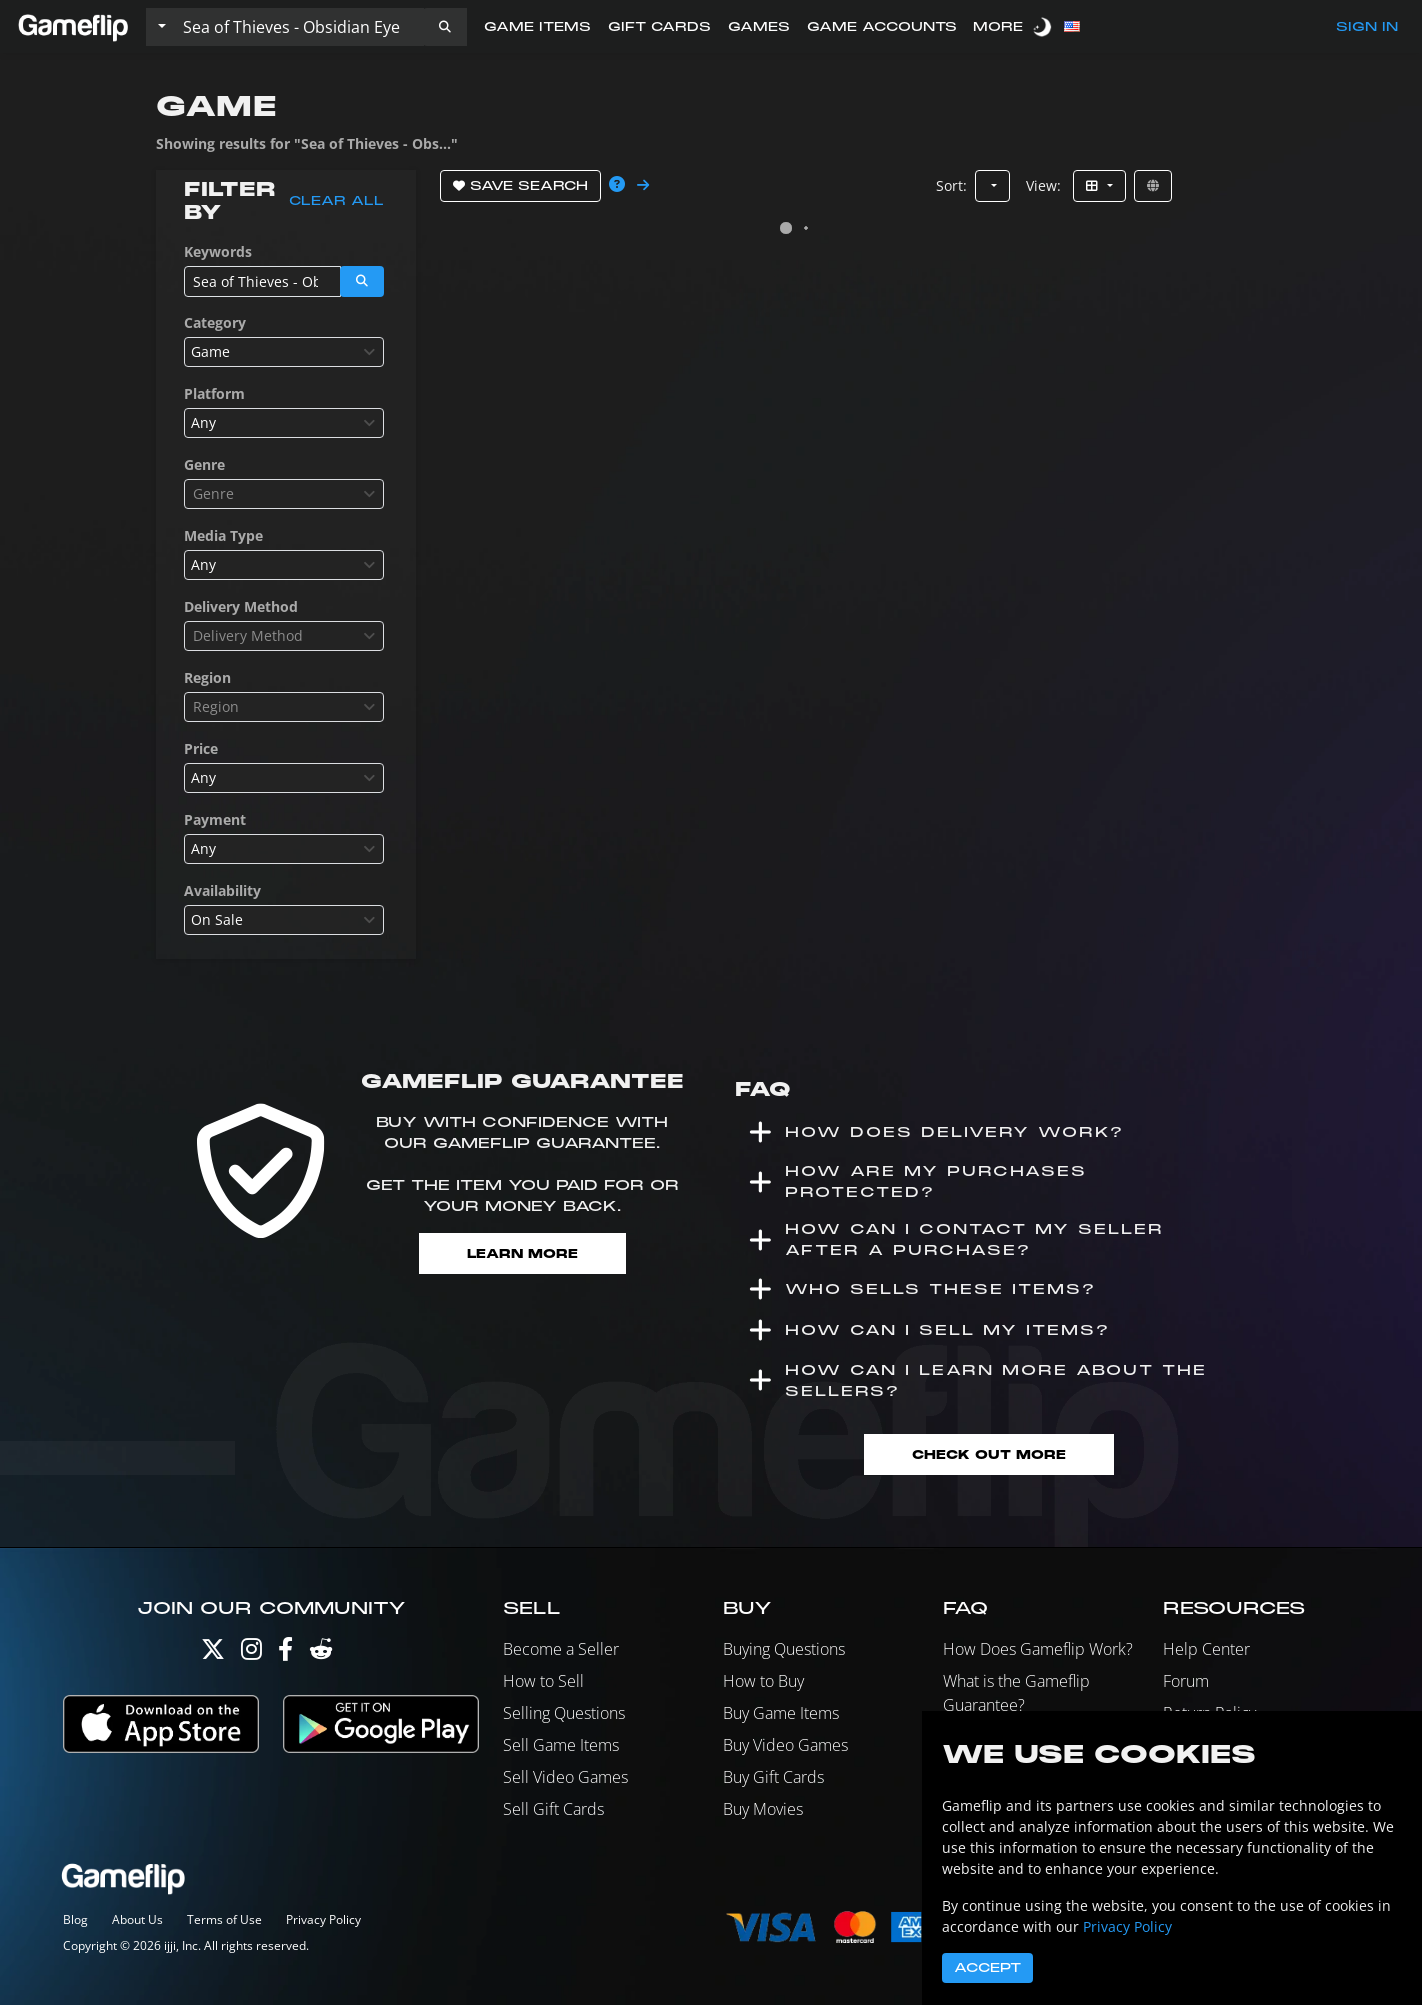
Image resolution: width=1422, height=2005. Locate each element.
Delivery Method (241, 606)
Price (201, 748)
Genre (204, 464)
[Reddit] (321, 1653)
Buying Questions (784, 1649)
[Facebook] (285, 1653)
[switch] (1044, 26)
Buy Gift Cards (773, 1777)
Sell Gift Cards (553, 1809)
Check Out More (989, 1454)
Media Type (223, 535)
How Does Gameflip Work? (1038, 1649)
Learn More (522, 1253)
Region (207, 677)
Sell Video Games (565, 1777)
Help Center (1206, 1649)
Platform (214, 393)
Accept (987, 1968)
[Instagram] (251, 1653)
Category (215, 322)
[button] (445, 27)
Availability (222, 890)
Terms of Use (224, 1919)
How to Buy (763, 1681)
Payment (215, 819)
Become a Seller (561, 1649)
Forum (1186, 1681)
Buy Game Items (781, 1713)
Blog (75, 1919)
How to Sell (543, 1681)
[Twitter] (213, 1653)
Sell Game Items (561, 1745)
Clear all (336, 201)
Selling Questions (564, 1713)
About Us (137, 1919)
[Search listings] (299, 27)
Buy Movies (763, 1809)
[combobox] (284, 352)
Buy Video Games (785, 1745)
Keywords (218, 251)
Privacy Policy (323, 1919)
